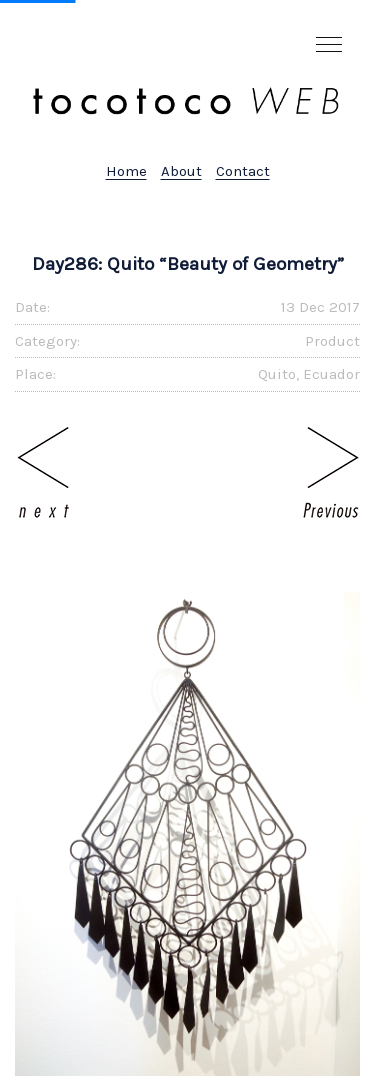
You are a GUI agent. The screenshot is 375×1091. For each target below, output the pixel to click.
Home (126, 171)
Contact (243, 171)
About (181, 171)
